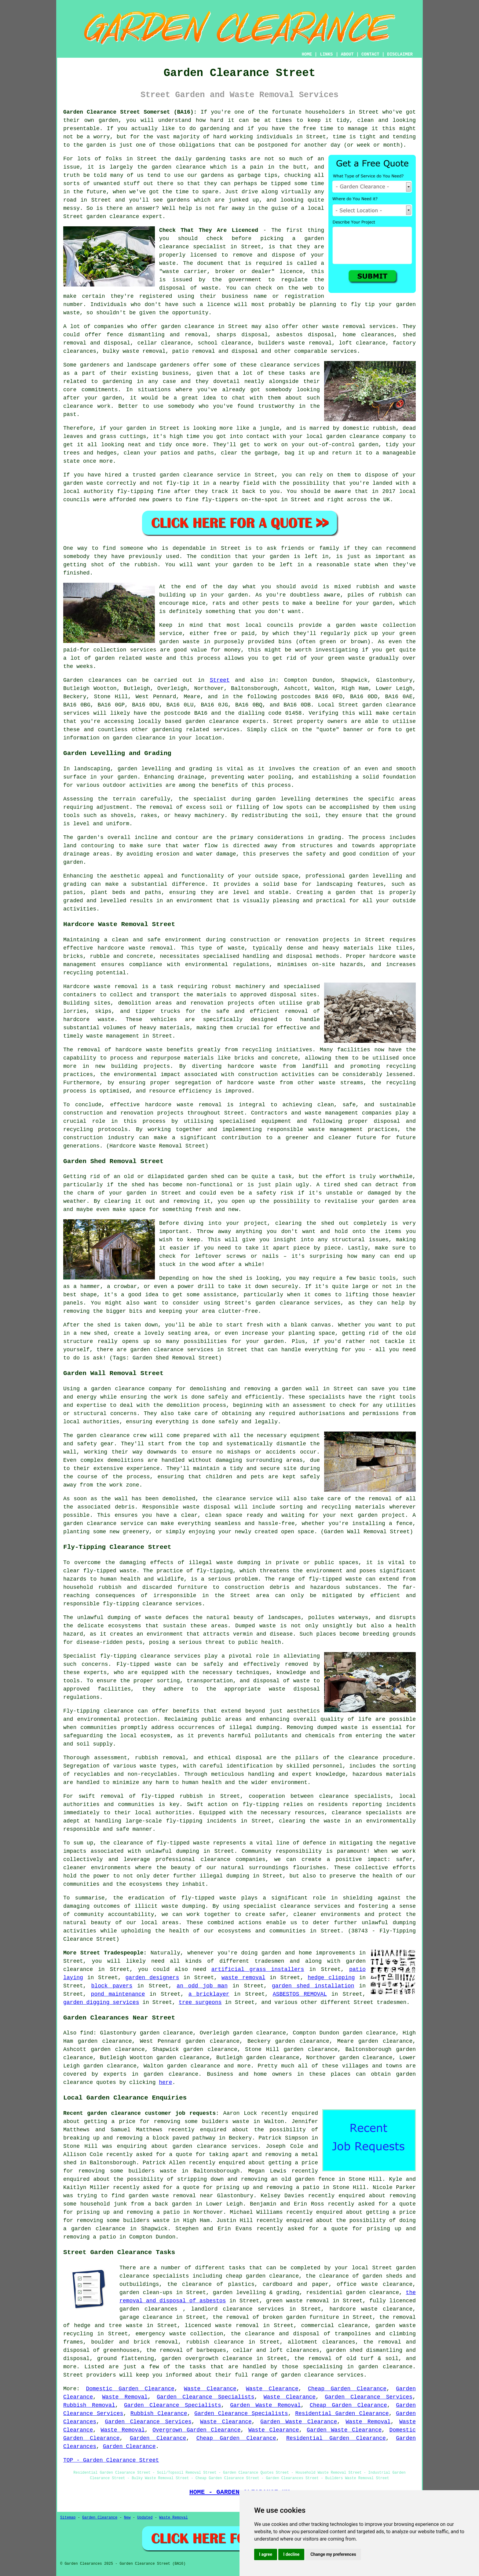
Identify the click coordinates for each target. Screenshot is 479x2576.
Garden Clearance (158, 2438)
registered (155, 296)
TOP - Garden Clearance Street (111, 2460)
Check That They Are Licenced (208, 230)
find (86, 2033)
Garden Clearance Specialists (205, 2397)
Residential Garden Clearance (342, 2413)
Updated (144, 2518)
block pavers (112, 1986)
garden (109, 120)
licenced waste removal (222, 2325)
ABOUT (347, 54)
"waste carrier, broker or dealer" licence (231, 271)
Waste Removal (125, 2397)
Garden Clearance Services (368, 2397)
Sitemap (67, 2518)
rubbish (145, 565)
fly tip (363, 304)
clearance (78, 406)
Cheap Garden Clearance (347, 2389)
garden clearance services (215, 2146)
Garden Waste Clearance (298, 2422)
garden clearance (112, 216)
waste (167, 263)
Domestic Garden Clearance (130, 2389)
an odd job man (202, 1986)
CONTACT (370, 54)
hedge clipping (331, 1978)
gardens (178, 200)
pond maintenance (118, 1994)
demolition (182, 1405)
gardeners (95, 365)
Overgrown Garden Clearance (196, 2430)
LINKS (326, 54)
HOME (307, 54)
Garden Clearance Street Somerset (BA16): (130, 112)
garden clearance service (200, 475)
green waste (346, 658)
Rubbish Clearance (158, 2413)
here (165, 2082)
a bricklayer (208, 1994)
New (127, 2518)
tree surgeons (200, 2002)
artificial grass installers (257, 1969)
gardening (214, 129)
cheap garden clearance (262, 2276)
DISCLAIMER (400, 54)
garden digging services (101, 2002)
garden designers (152, 1978)
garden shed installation (313, 1986)
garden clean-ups (146, 2293)
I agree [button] (265, 2554)
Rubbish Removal (89, 2405)
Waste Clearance (210, 2389)
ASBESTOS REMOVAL (300, 1994)
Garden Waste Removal (265, 2405)
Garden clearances (92, 680)
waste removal (243, 1978)
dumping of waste (135, 1618)
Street (220, 680)
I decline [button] (291, 2554)
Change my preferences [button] (333, 2554)
